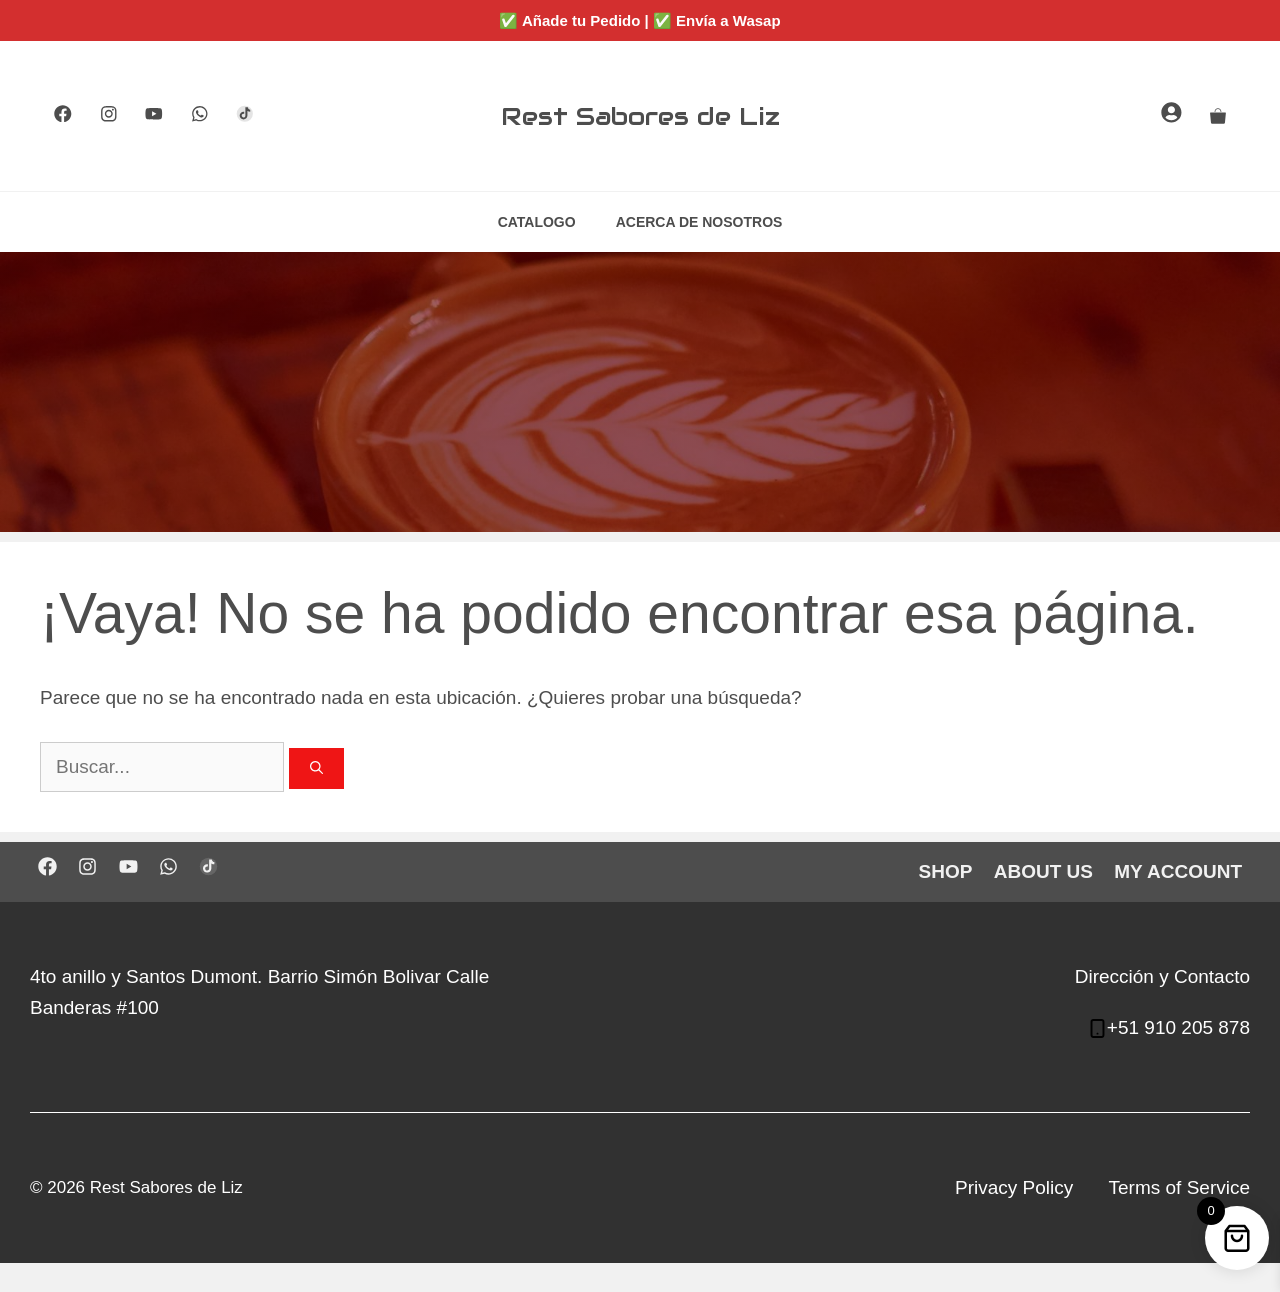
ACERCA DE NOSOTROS (699, 222)
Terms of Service (1179, 1187)
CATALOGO (537, 222)
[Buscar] (316, 769)
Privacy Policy (1014, 1187)
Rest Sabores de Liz (640, 116)
